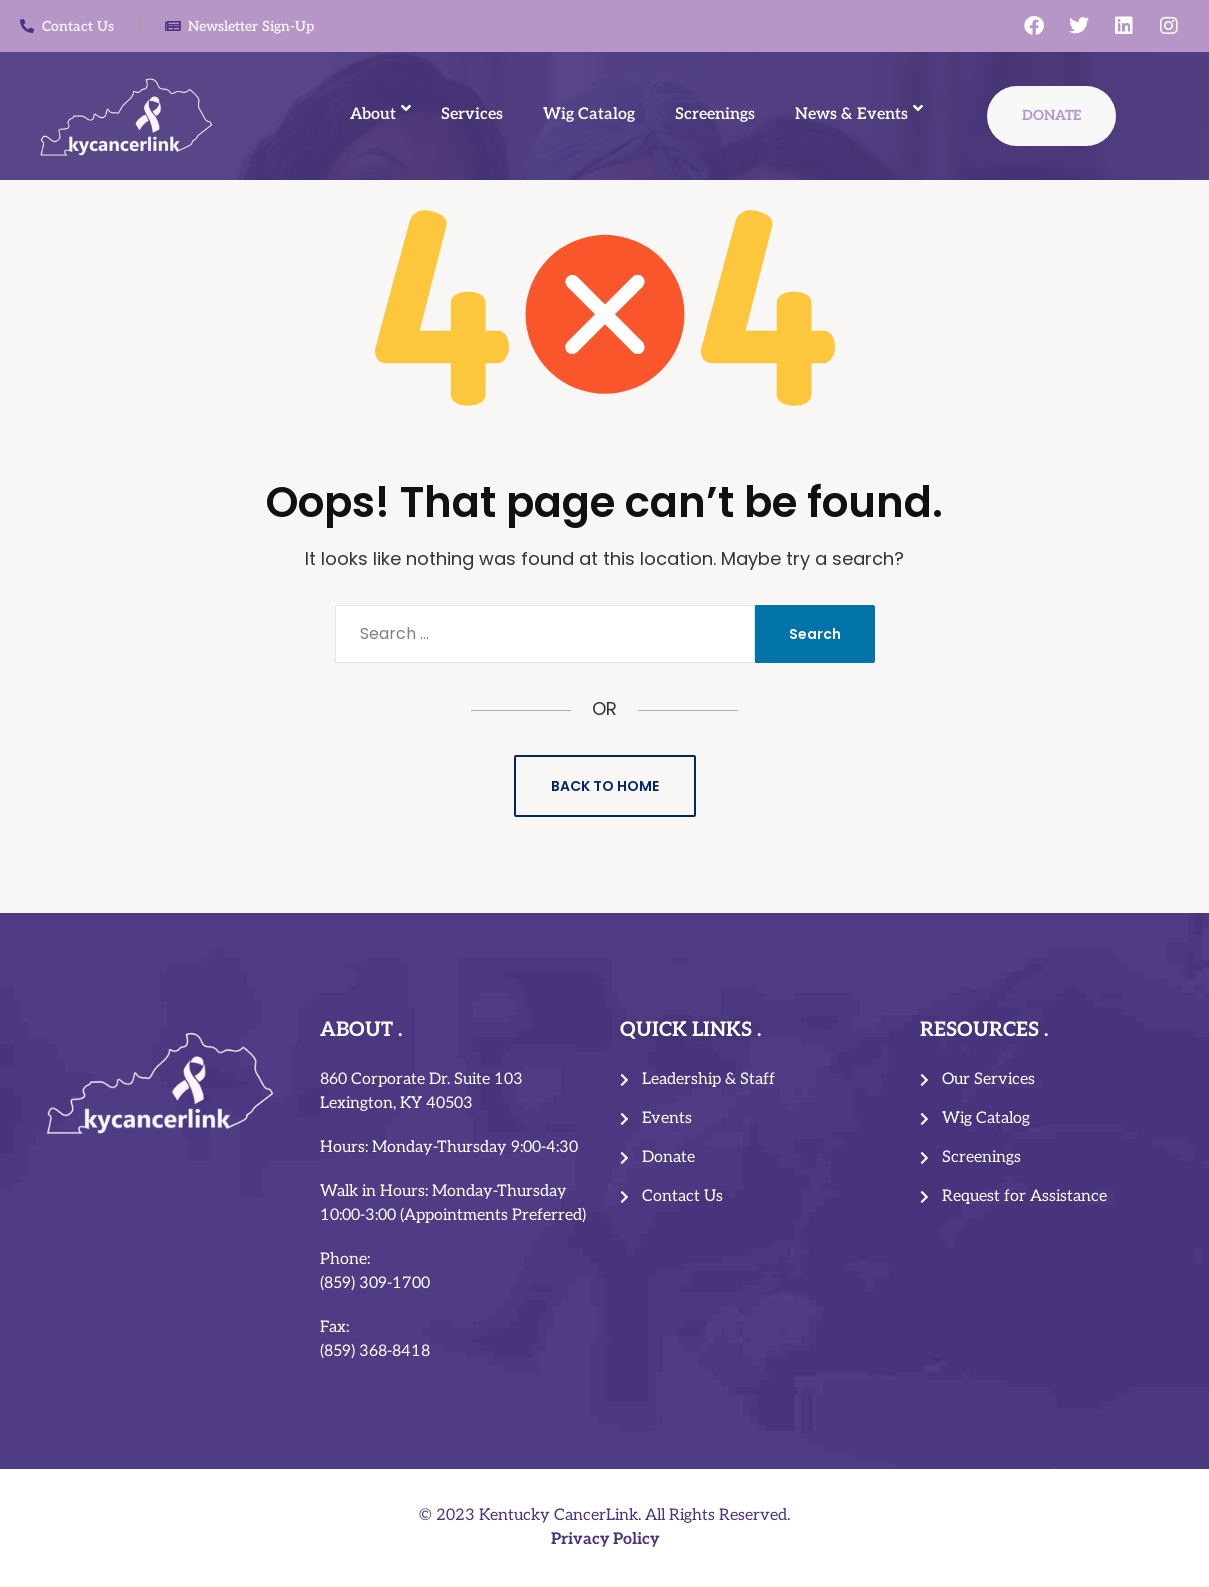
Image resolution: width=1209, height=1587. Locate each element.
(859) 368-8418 (375, 1351)
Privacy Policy (605, 1539)
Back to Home (605, 786)
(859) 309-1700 (375, 1283)
